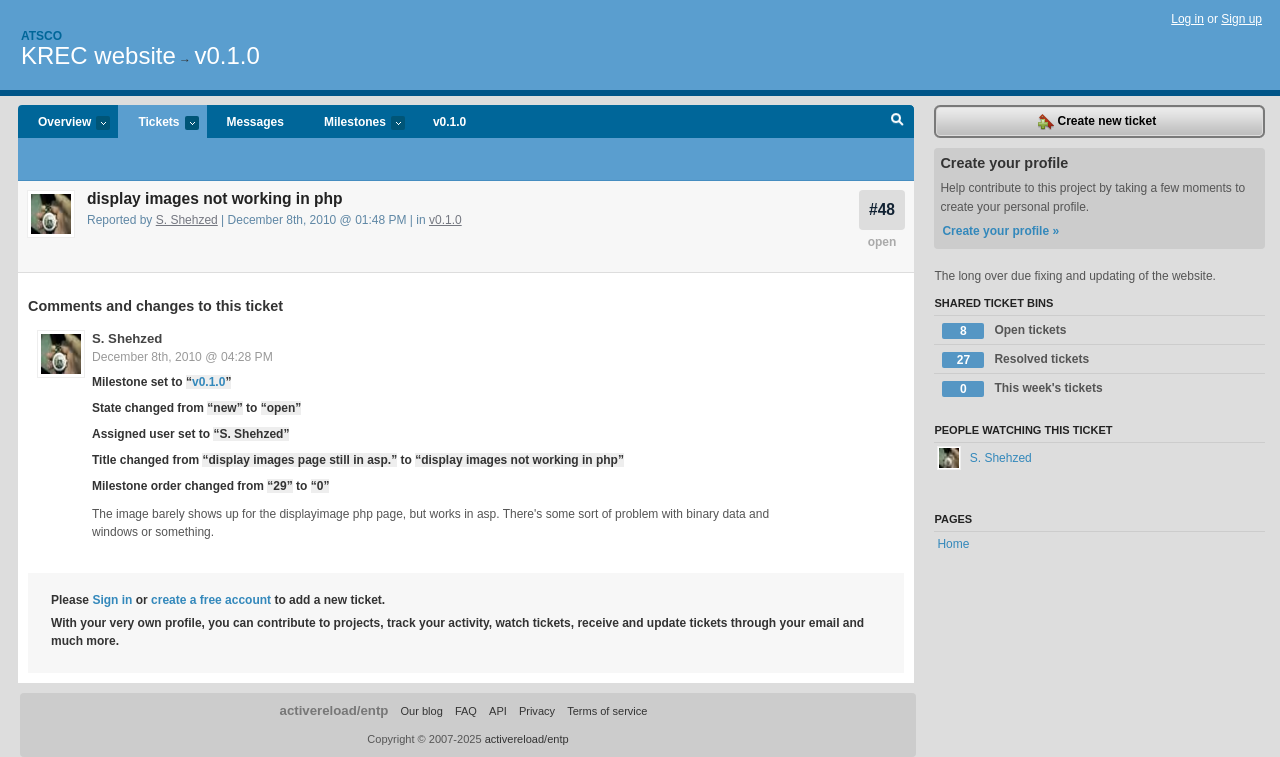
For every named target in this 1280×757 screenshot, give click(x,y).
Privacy (537, 711)
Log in (1187, 19)
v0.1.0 (226, 55)
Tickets (158, 123)
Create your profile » (1000, 231)
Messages (255, 122)
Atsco (41, 36)
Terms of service (607, 711)
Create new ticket (1097, 122)
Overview (64, 123)
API (498, 711)
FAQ (466, 711)
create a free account (211, 600)
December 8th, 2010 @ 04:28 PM (182, 357)
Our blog (421, 711)
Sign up (1241, 19)
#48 (882, 209)
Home (953, 544)
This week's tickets (1022, 389)
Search (897, 122)
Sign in (112, 600)
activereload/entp (334, 710)
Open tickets (1004, 331)
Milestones (354, 123)
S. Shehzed (187, 220)
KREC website (98, 55)
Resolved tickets (1015, 360)
